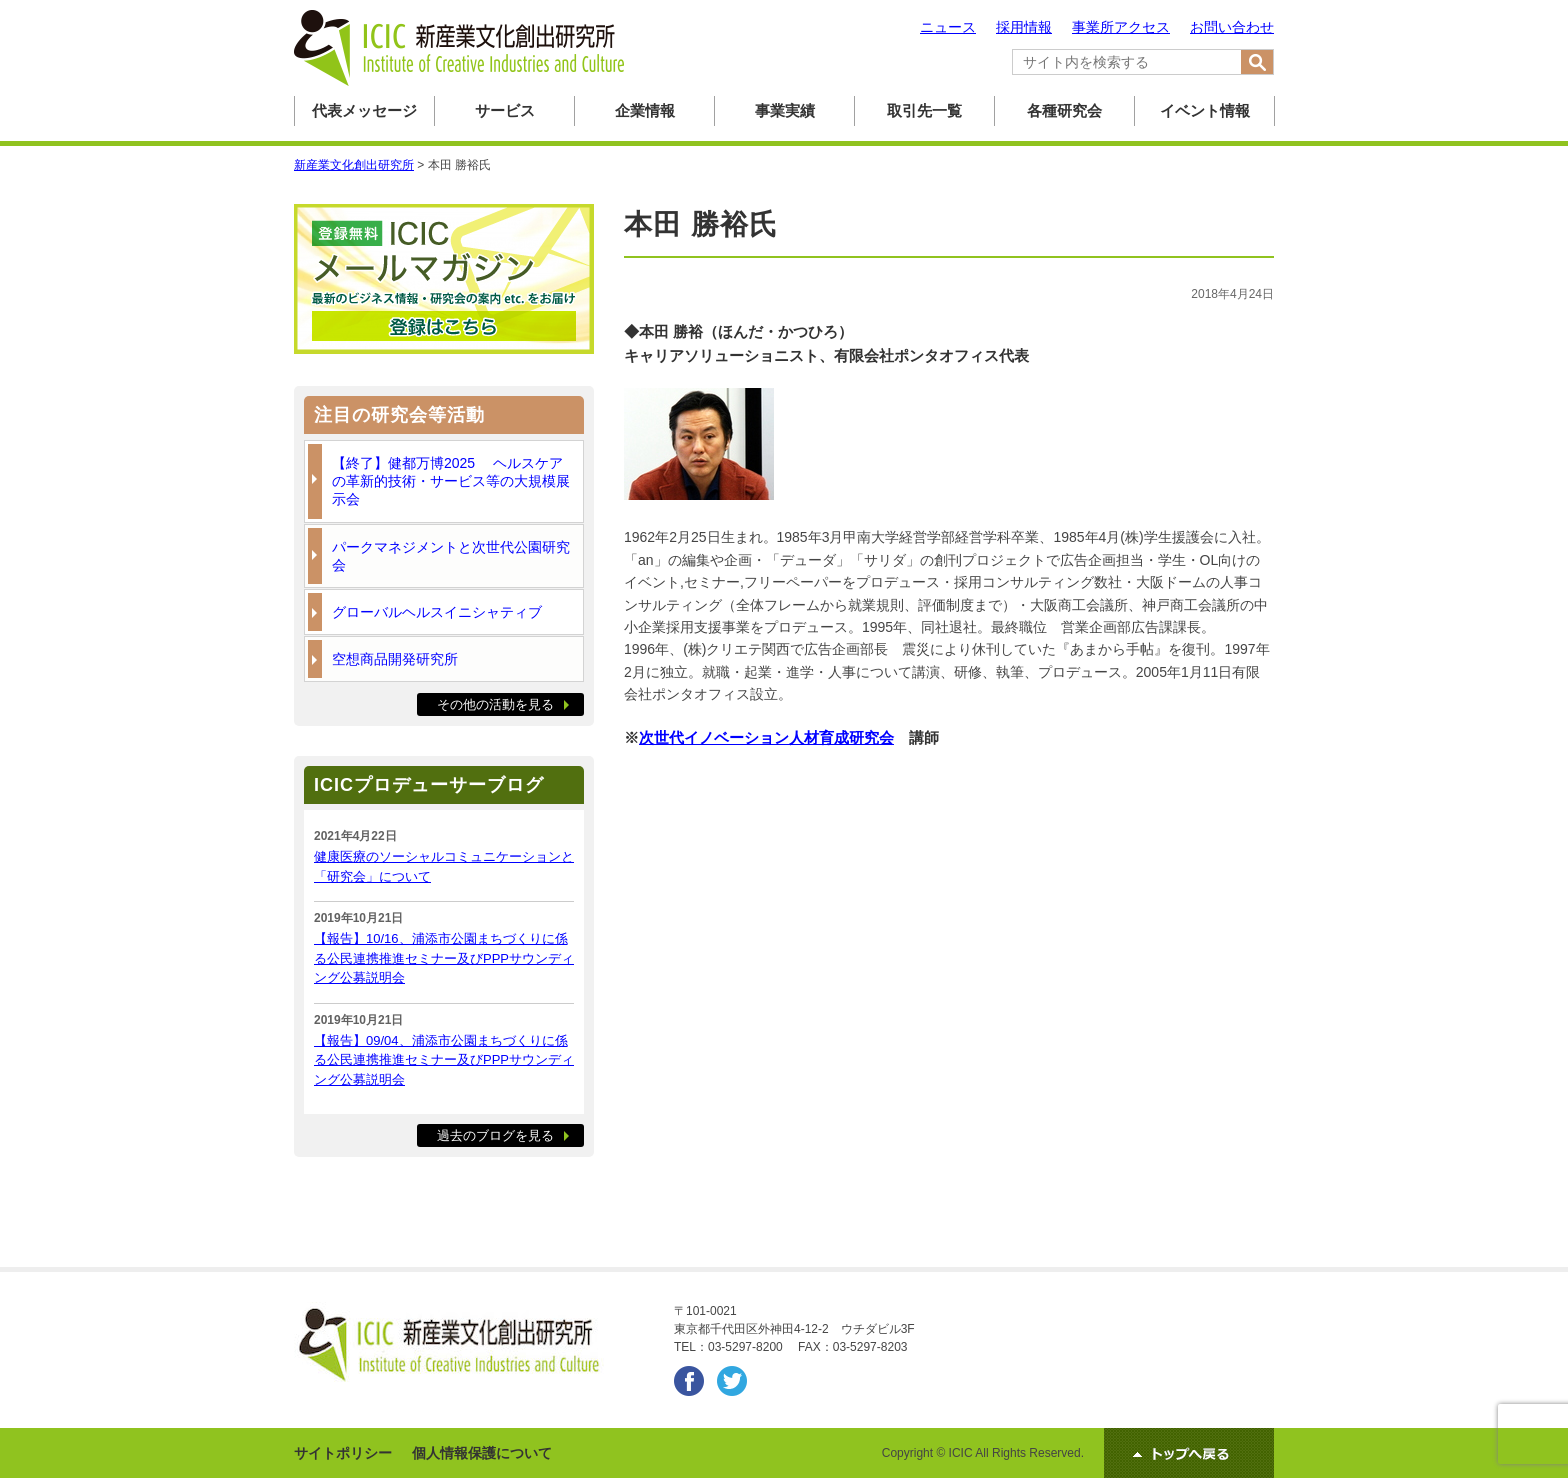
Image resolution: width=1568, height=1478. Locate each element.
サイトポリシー (343, 1453)
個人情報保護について (482, 1453)
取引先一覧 (924, 110)
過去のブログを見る (495, 1135)
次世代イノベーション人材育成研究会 (766, 737)
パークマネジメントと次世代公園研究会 (451, 556)
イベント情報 (1205, 110)
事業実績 (785, 110)
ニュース (948, 27)
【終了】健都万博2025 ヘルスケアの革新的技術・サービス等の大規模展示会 (451, 481)
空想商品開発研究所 (395, 659)
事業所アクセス (1121, 27)
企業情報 (645, 110)
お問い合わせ (1232, 27)
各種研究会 (1064, 110)
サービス (505, 110)
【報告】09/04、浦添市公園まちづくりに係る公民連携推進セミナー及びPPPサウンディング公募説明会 (444, 1060)
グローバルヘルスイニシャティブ (437, 612)
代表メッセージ (364, 110)
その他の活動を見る (495, 704)
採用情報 (1024, 27)
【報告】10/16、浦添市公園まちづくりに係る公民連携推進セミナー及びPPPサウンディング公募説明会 (444, 958)
